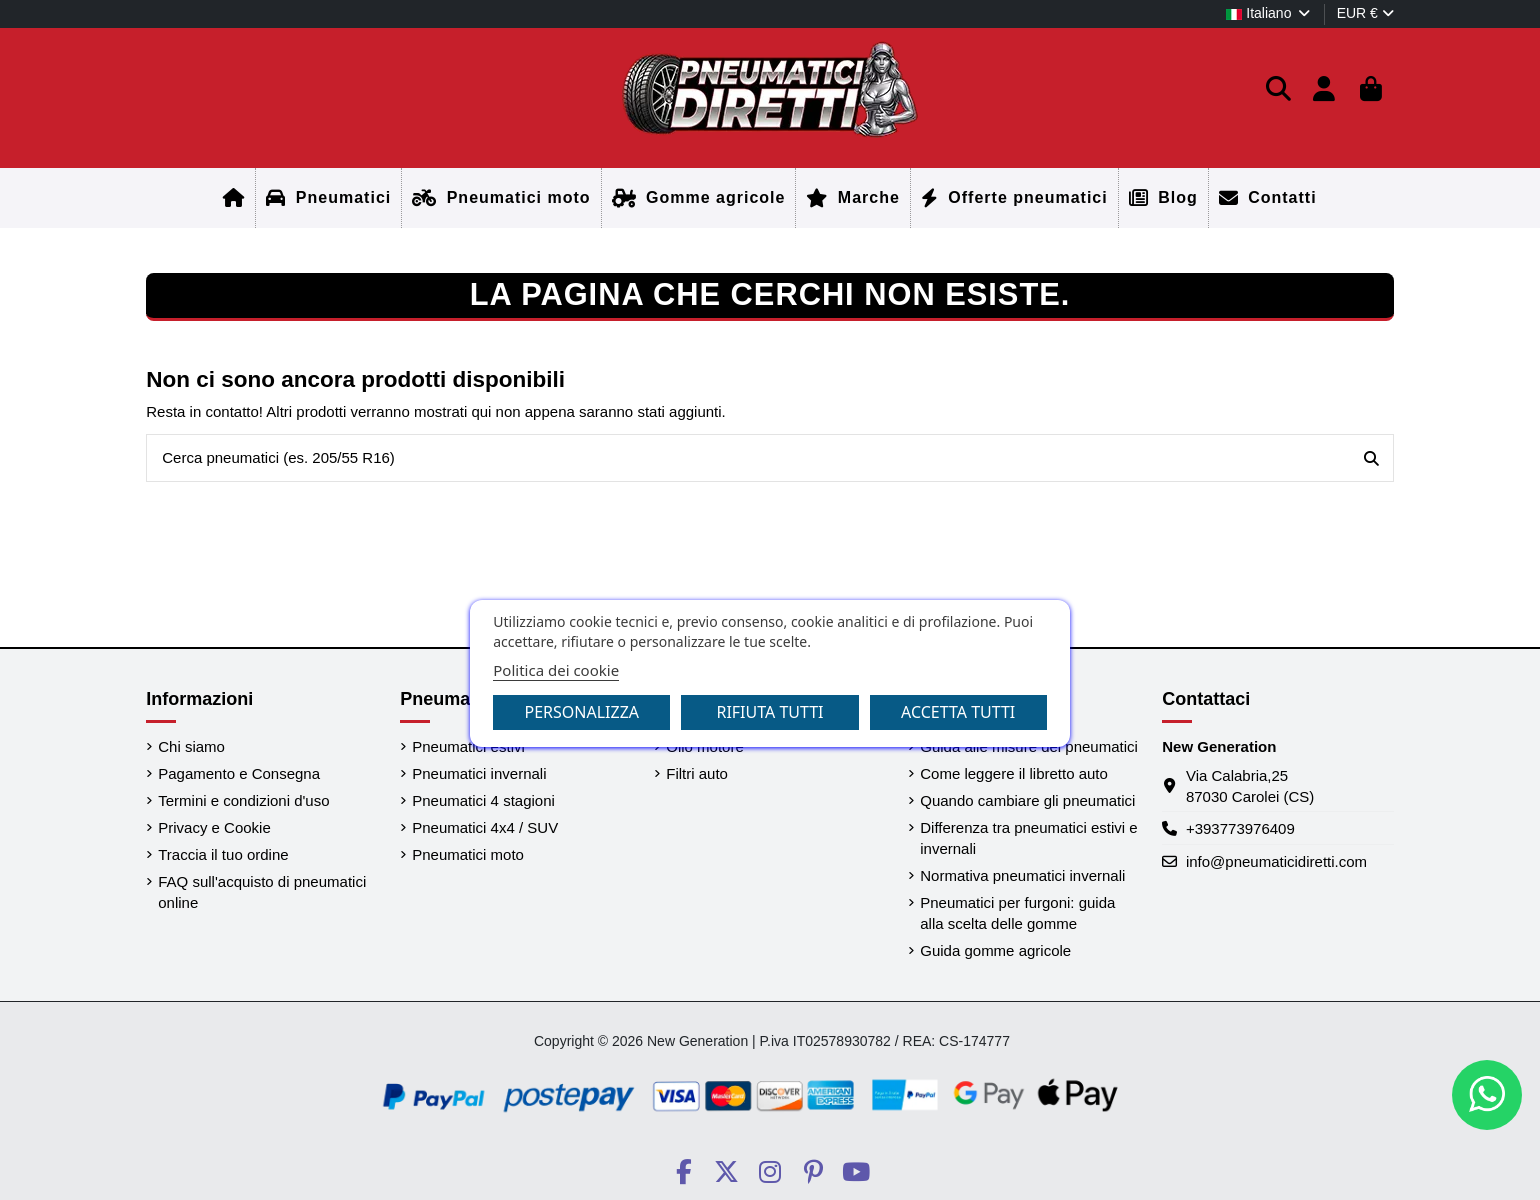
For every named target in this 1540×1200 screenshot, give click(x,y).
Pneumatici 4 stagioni (483, 800)
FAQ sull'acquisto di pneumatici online (262, 892)
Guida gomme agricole (995, 950)
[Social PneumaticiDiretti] (683, 1172)
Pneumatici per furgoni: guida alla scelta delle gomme (1017, 913)
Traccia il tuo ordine (223, 854)
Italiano (1269, 13)
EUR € (1365, 13)
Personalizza (582, 712)
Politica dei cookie (556, 670)
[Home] (234, 198)
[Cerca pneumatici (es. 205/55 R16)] (1371, 458)
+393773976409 (1240, 828)
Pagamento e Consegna (239, 773)
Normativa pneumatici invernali (1022, 875)
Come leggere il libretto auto (1014, 773)
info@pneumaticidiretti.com (1276, 861)
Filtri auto (697, 773)
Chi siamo (191, 746)
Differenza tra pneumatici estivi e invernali (1028, 838)
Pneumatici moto (468, 854)
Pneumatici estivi (468, 746)
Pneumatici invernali (479, 773)
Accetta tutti (958, 712)
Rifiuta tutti (769, 712)
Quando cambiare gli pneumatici (1027, 800)
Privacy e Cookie (214, 827)
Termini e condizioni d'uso (243, 800)
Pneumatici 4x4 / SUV (485, 827)
